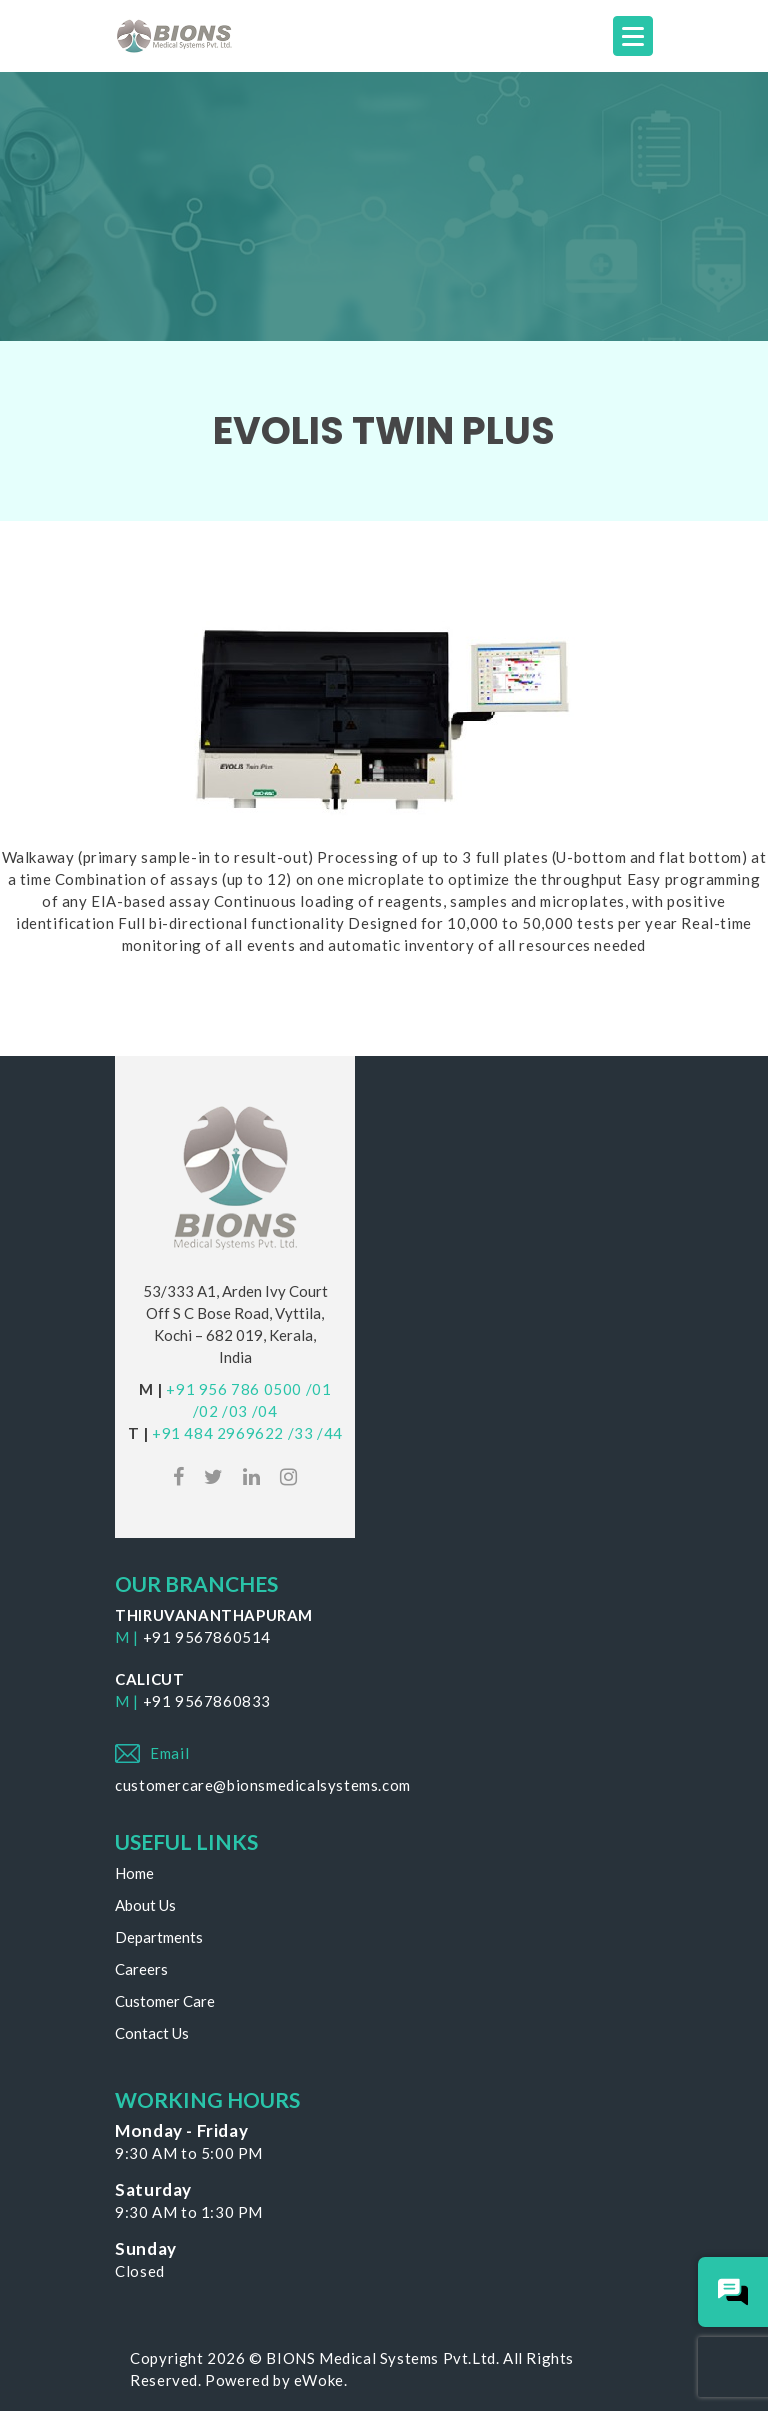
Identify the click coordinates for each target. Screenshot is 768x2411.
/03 (235, 1411)
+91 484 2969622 (218, 1433)
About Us (145, 1905)
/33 (301, 1433)
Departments (159, 1937)
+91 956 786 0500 (234, 1389)
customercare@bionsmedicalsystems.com (263, 1785)
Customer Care (165, 2001)
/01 (319, 1389)
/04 (265, 1411)
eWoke (319, 2380)
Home (134, 1873)
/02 (206, 1411)
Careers (141, 1969)
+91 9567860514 (207, 1637)
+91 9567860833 (207, 1701)
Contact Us (152, 2033)
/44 (330, 1433)
